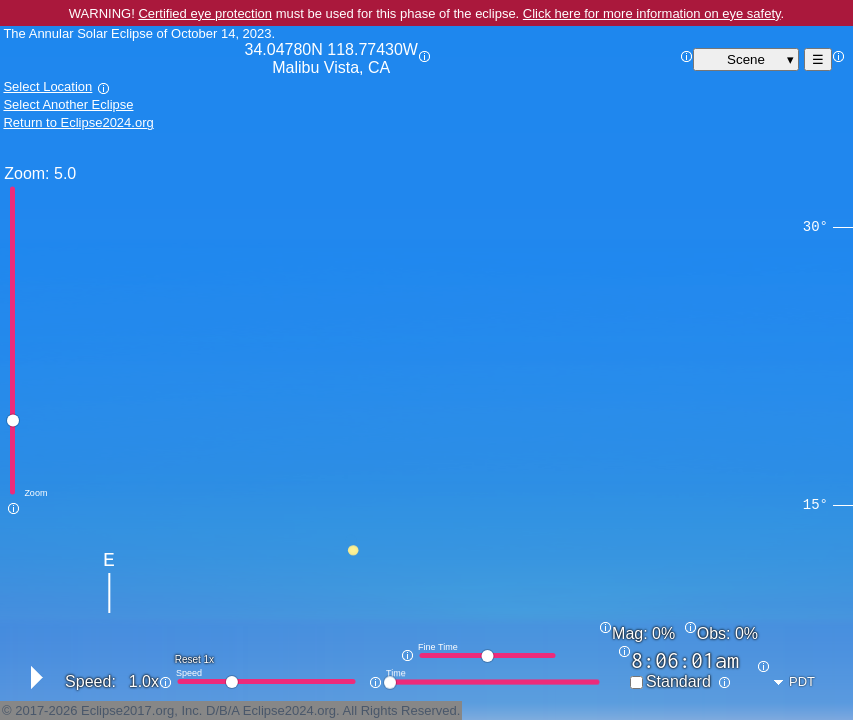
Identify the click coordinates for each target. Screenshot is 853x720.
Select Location (47, 86)
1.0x (144, 681)
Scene (746, 59)
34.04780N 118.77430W (331, 59)
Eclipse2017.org (127, 710)
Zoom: (26, 173)
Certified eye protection (205, 13)
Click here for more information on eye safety (652, 13)
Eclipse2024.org (289, 710)
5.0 (65, 173)
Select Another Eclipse (68, 104)
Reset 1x (194, 659)
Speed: (90, 681)
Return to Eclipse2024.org (78, 122)
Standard (678, 681)
